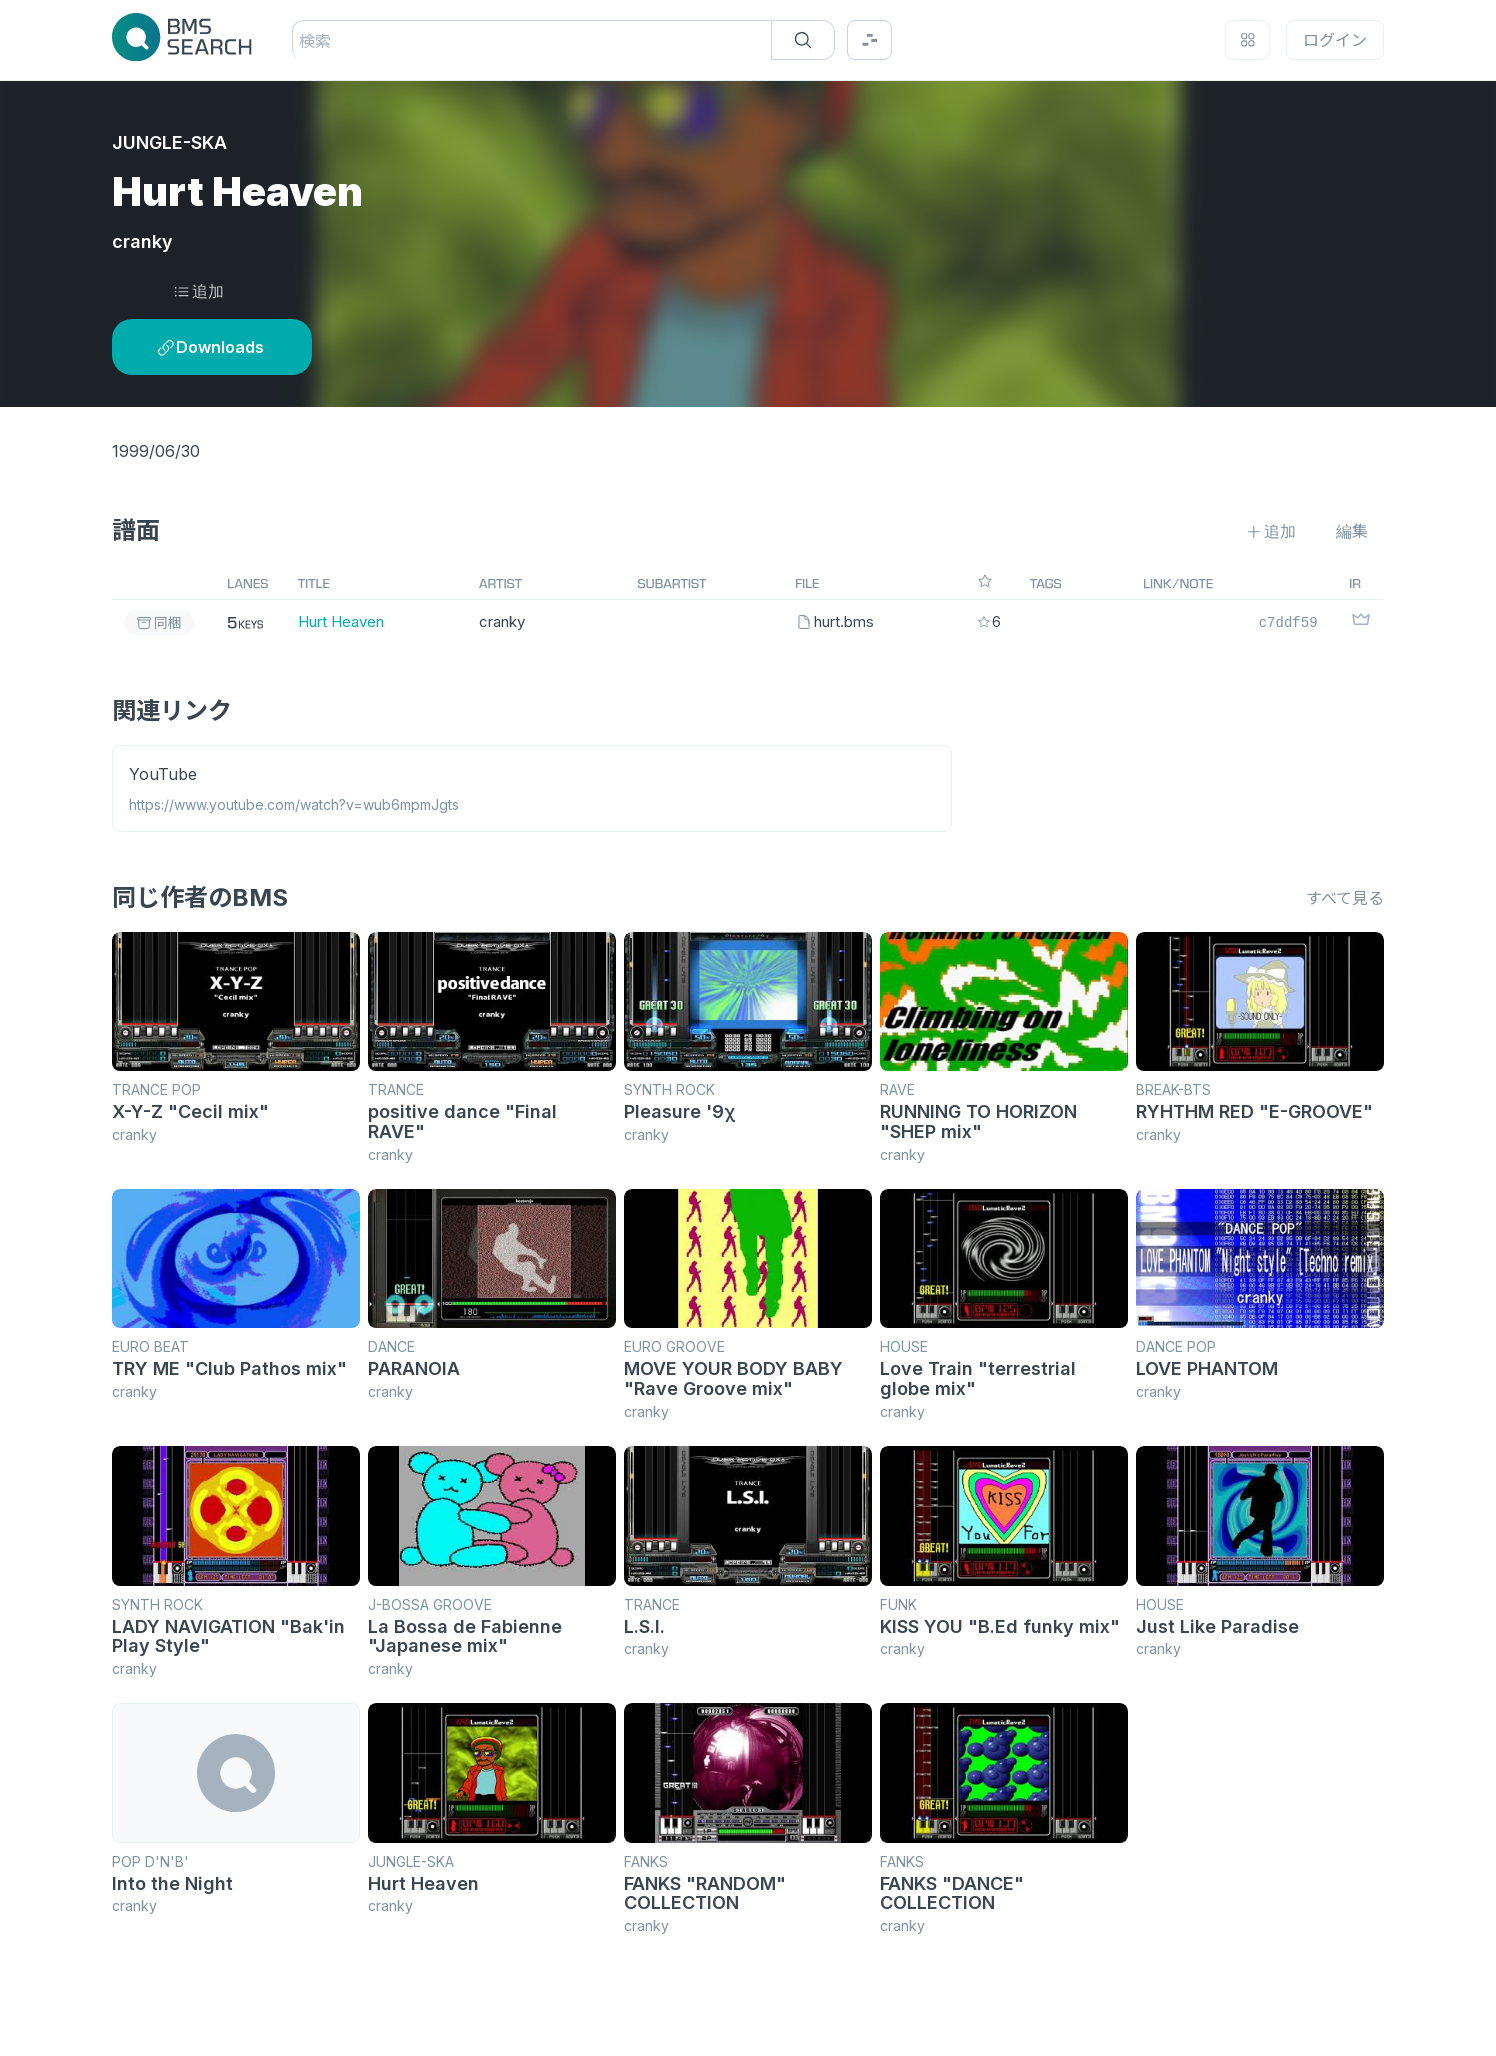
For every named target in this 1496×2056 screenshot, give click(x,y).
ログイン (1335, 40)
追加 (198, 291)
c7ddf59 (1288, 621)
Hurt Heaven (341, 621)
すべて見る (1345, 898)
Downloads (210, 347)
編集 (1352, 531)
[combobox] (301, 41)
